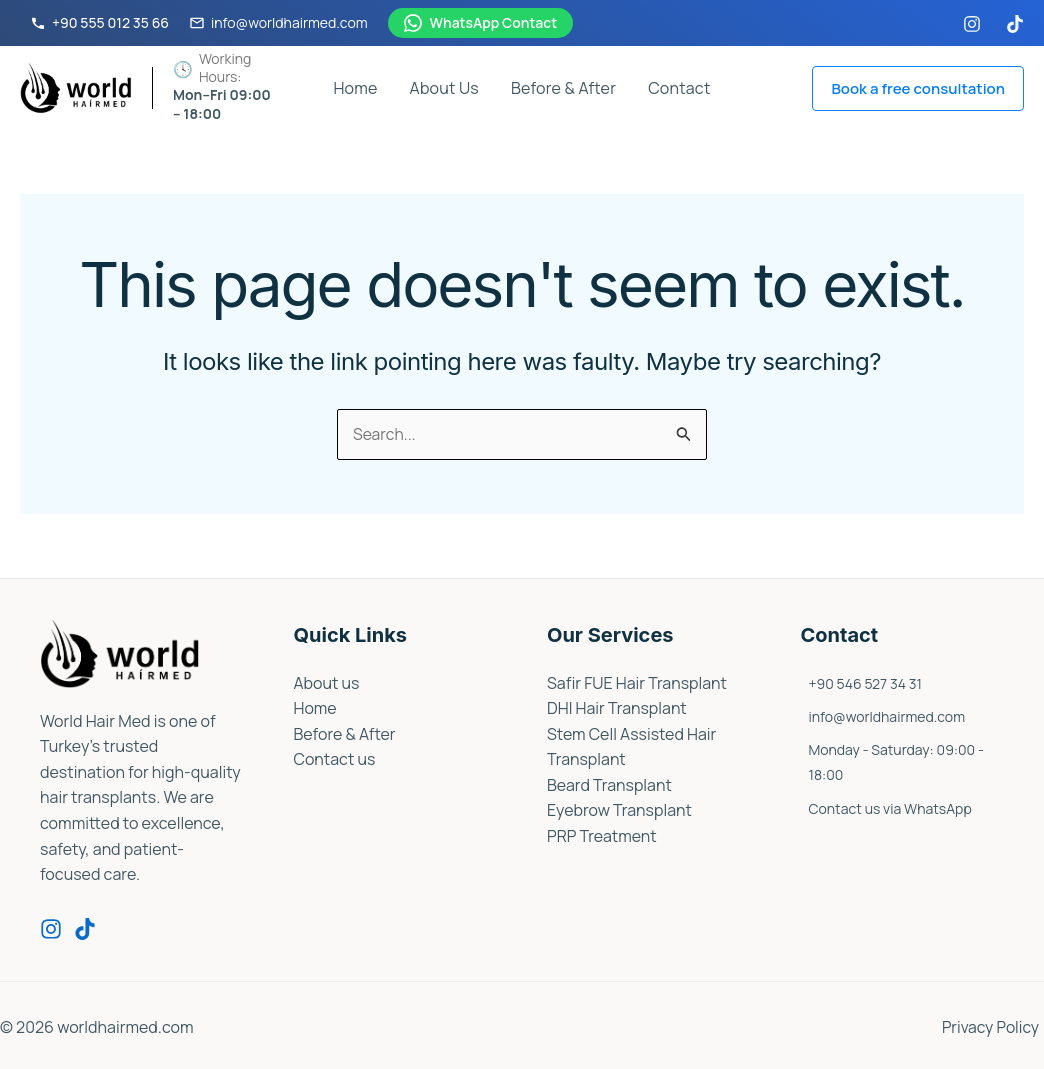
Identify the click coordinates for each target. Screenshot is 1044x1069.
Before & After (563, 88)
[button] (918, 88)
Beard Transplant (609, 785)
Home (355, 88)
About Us (444, 88)
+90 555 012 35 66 (99, 22)
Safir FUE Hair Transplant (637, 683)
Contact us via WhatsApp (890, 809)
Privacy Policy (994, 1027)
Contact (679, 88)
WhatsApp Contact (481, 22)
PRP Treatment (602, 837)
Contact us (335, 760)
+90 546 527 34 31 (865, 683)
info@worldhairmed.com (887, 717)
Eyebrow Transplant (619, 811)
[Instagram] (972, 24)
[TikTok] (1015, 24)
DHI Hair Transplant (617, 709)
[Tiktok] (85, 930)
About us (327, 683)
